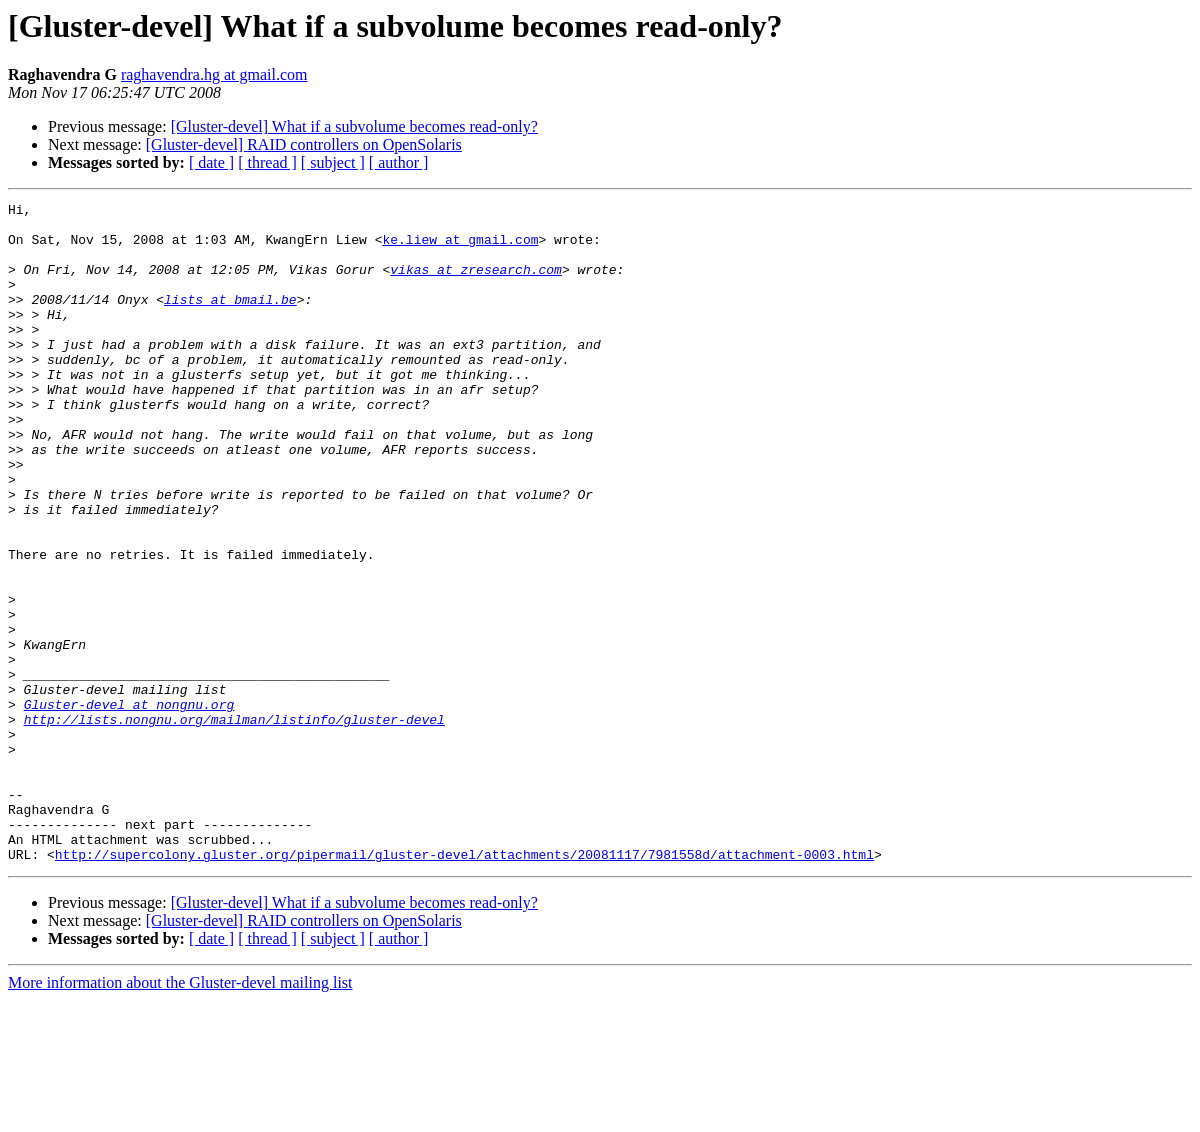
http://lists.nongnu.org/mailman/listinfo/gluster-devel (234, 824)
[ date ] (211, 162)
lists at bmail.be (230, 320)
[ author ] (399, 162)
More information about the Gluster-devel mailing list (180, 1114)
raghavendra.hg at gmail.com (214, 74)
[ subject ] (333, 162)
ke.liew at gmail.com (460, 248)
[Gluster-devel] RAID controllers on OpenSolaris (304, 144)
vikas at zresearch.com (476, 284)
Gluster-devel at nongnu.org (129, 806)
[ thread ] (267, 162)
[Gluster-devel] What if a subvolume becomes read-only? (354, 126)
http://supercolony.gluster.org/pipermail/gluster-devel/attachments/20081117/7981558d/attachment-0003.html (464, 986)
